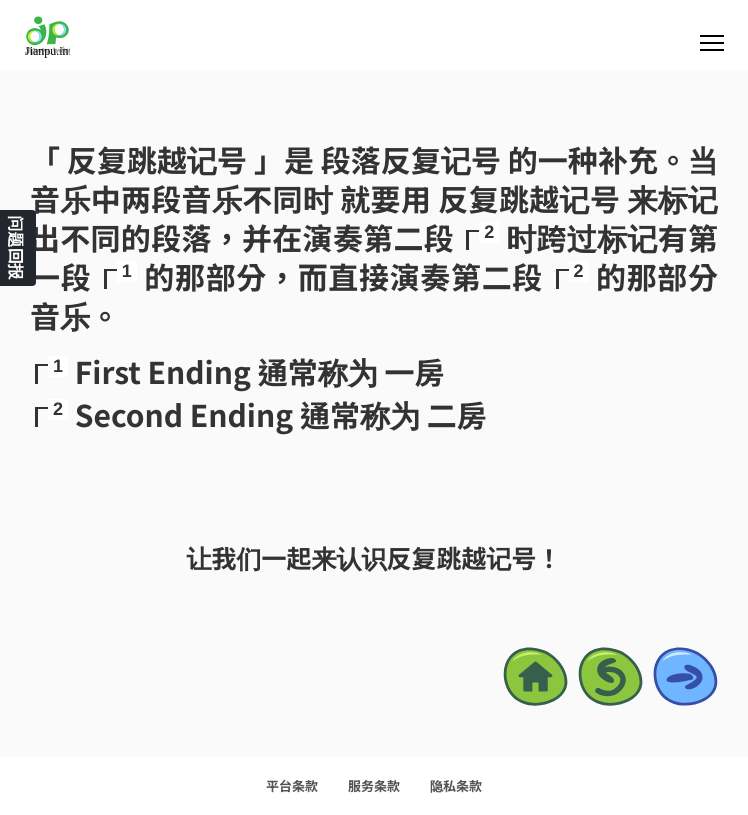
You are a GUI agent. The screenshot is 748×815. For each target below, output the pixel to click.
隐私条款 (456, 785)
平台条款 (292, 785)
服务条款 (374, 785)
